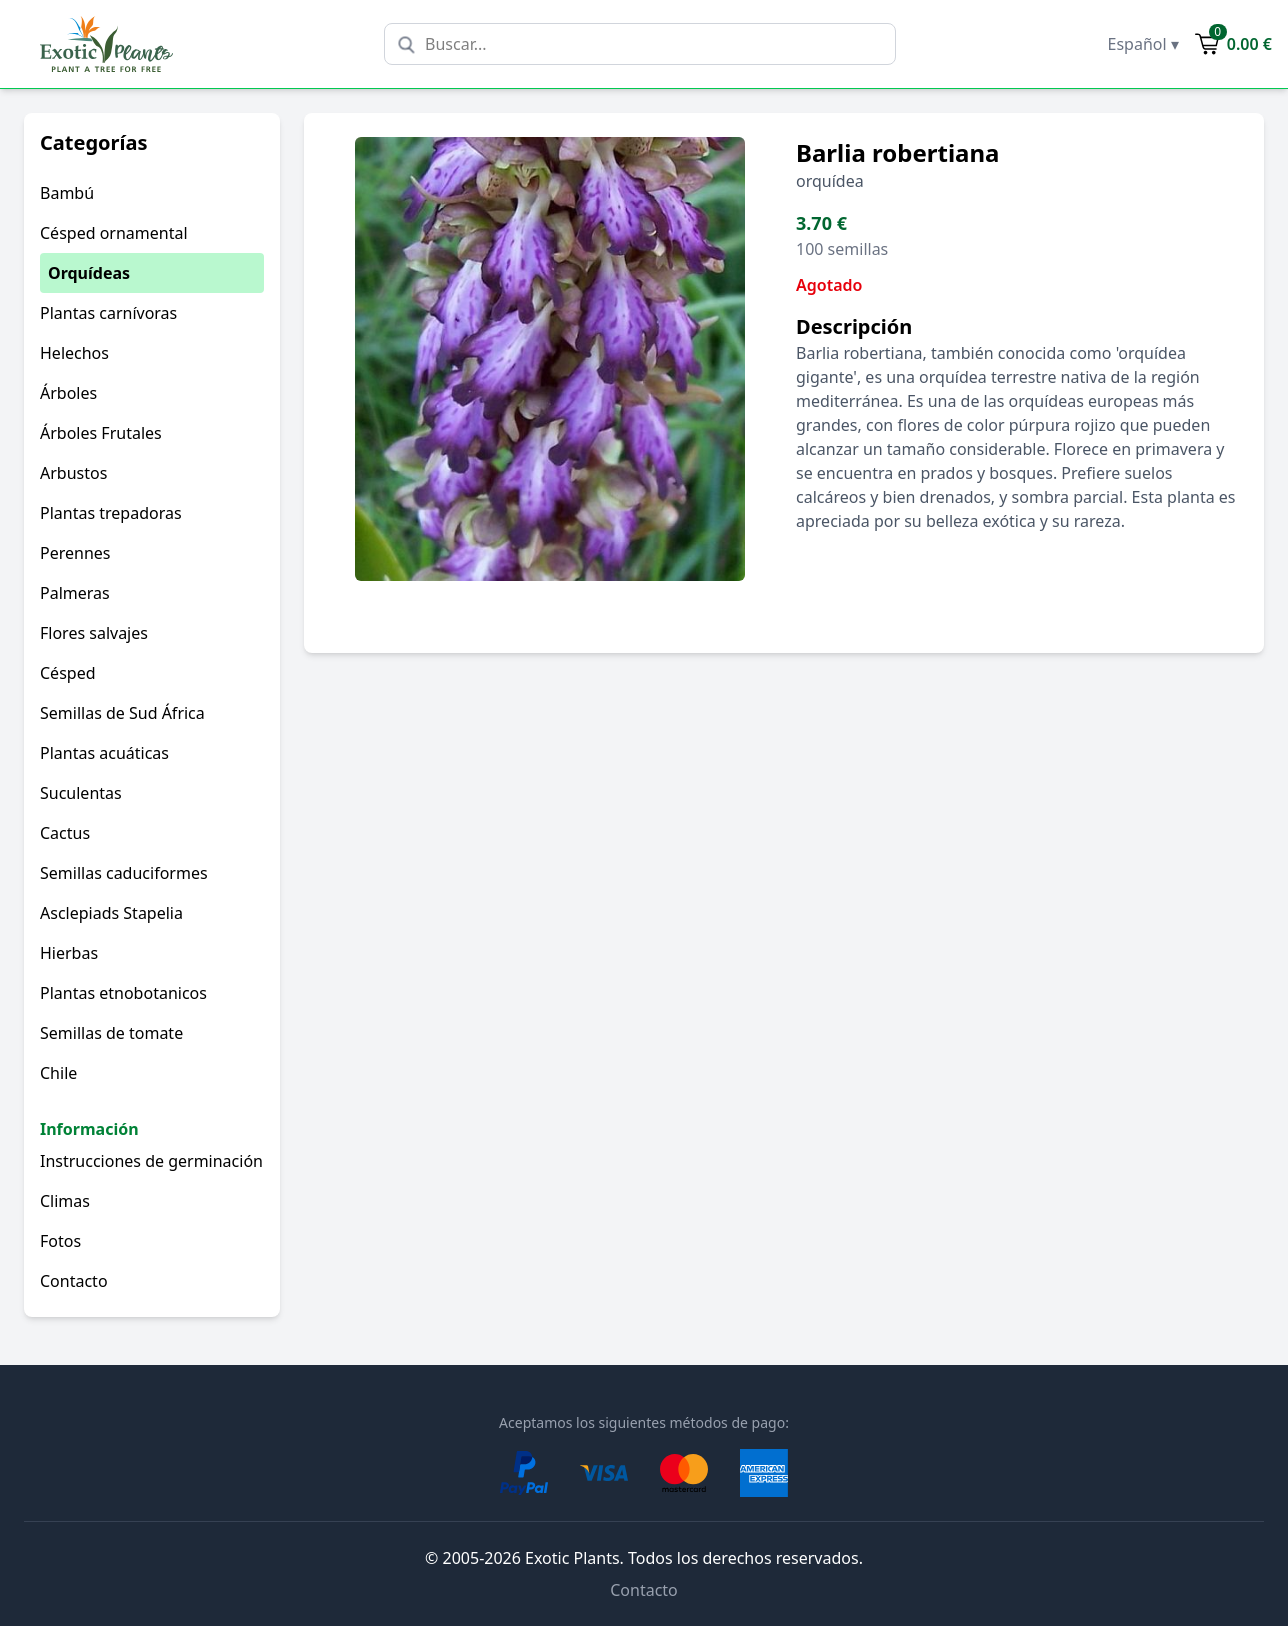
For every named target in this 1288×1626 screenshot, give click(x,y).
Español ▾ (1143, 44)
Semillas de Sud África (122, 713)
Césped (68, 673)
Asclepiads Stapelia (111, 913)
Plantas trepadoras (111, 513)
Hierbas (69, 953)
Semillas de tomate (111, 1033)
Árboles (68, 393)
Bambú (67, 193)
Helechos (74, 353)
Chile (58, 1073)
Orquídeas (89, 273)
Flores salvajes (94, 633)
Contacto (74, 1281)
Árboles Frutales (101, 433)
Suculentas (81, 793)
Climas (65, 1201)
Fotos (60, 1241)
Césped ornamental (114, 233)
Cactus (65, 833)
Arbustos (73, 473)
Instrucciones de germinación (151, 1161)
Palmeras (75, 593)
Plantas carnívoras (108, 313)
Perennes (75, 553)
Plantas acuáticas (104, 753)
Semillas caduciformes (124, 873)
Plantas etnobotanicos (123, 993)
